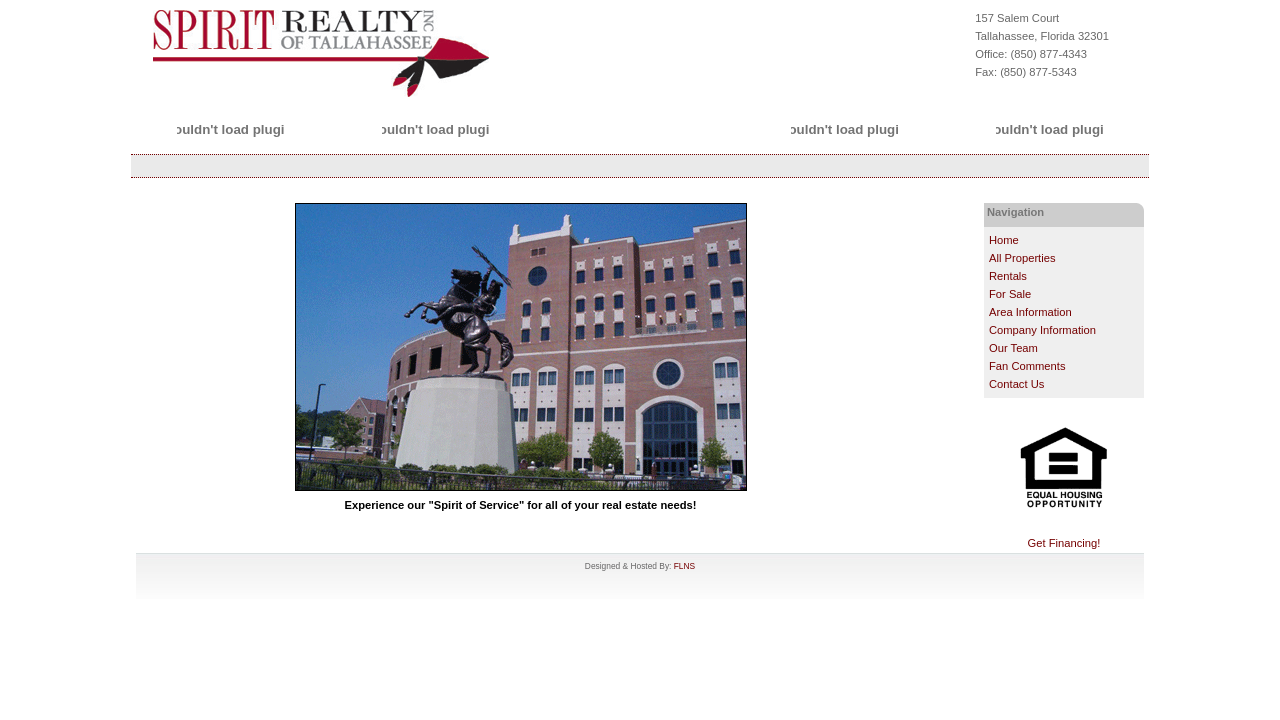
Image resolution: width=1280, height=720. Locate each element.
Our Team (1013, 348)
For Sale (1010, 294)
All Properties (1022, 258)
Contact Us (1016, 384)
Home (1004, 240)
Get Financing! (1064, 543)
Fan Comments (1027, 366)
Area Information (1030, 312)
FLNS (684, 566)
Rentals (1008, 276)
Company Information (1042, 330)
